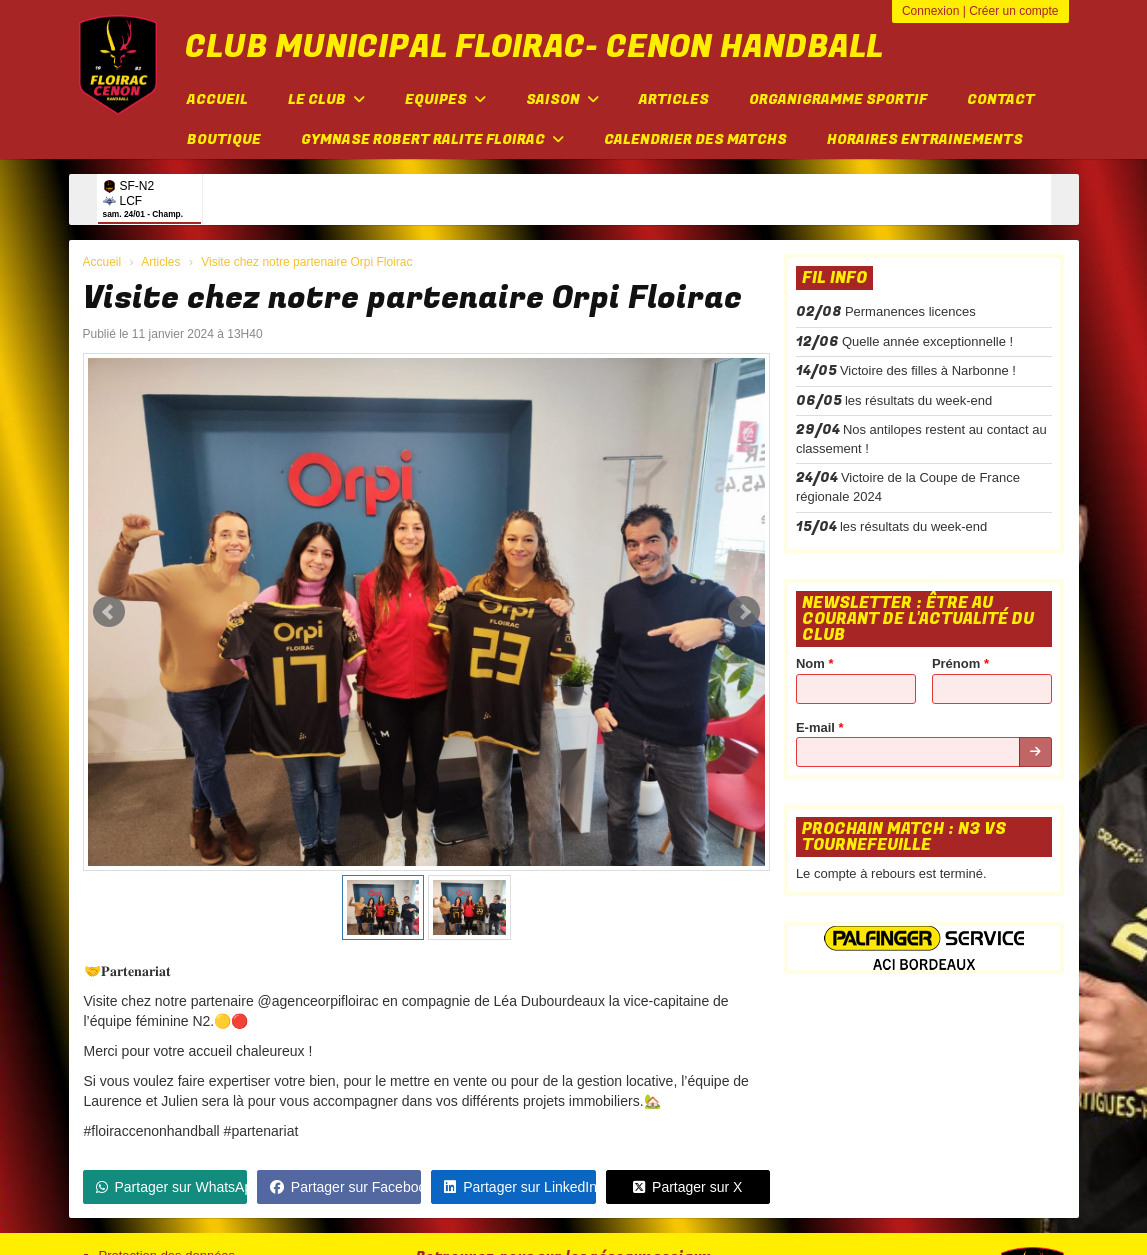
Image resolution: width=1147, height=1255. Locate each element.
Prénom (960, 663)
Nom (815, 663)
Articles (674, 99)
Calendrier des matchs (695, 139)
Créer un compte (1013, 11)
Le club (326, 99)
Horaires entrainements (925, 139)
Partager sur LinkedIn (519, 1187)
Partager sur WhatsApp (171, 1187)
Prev (109, 612)
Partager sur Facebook (345, 1187)
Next (744, 612)
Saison (562, 99)
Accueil (217, 99)
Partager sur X (687, 1187)
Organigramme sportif (838, 99)
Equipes (445, 99)
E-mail (820, 727)
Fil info (834, 278)
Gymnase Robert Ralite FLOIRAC (432, 139)
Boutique (224, 139)
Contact (1001, 99)
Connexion (930, 11)
